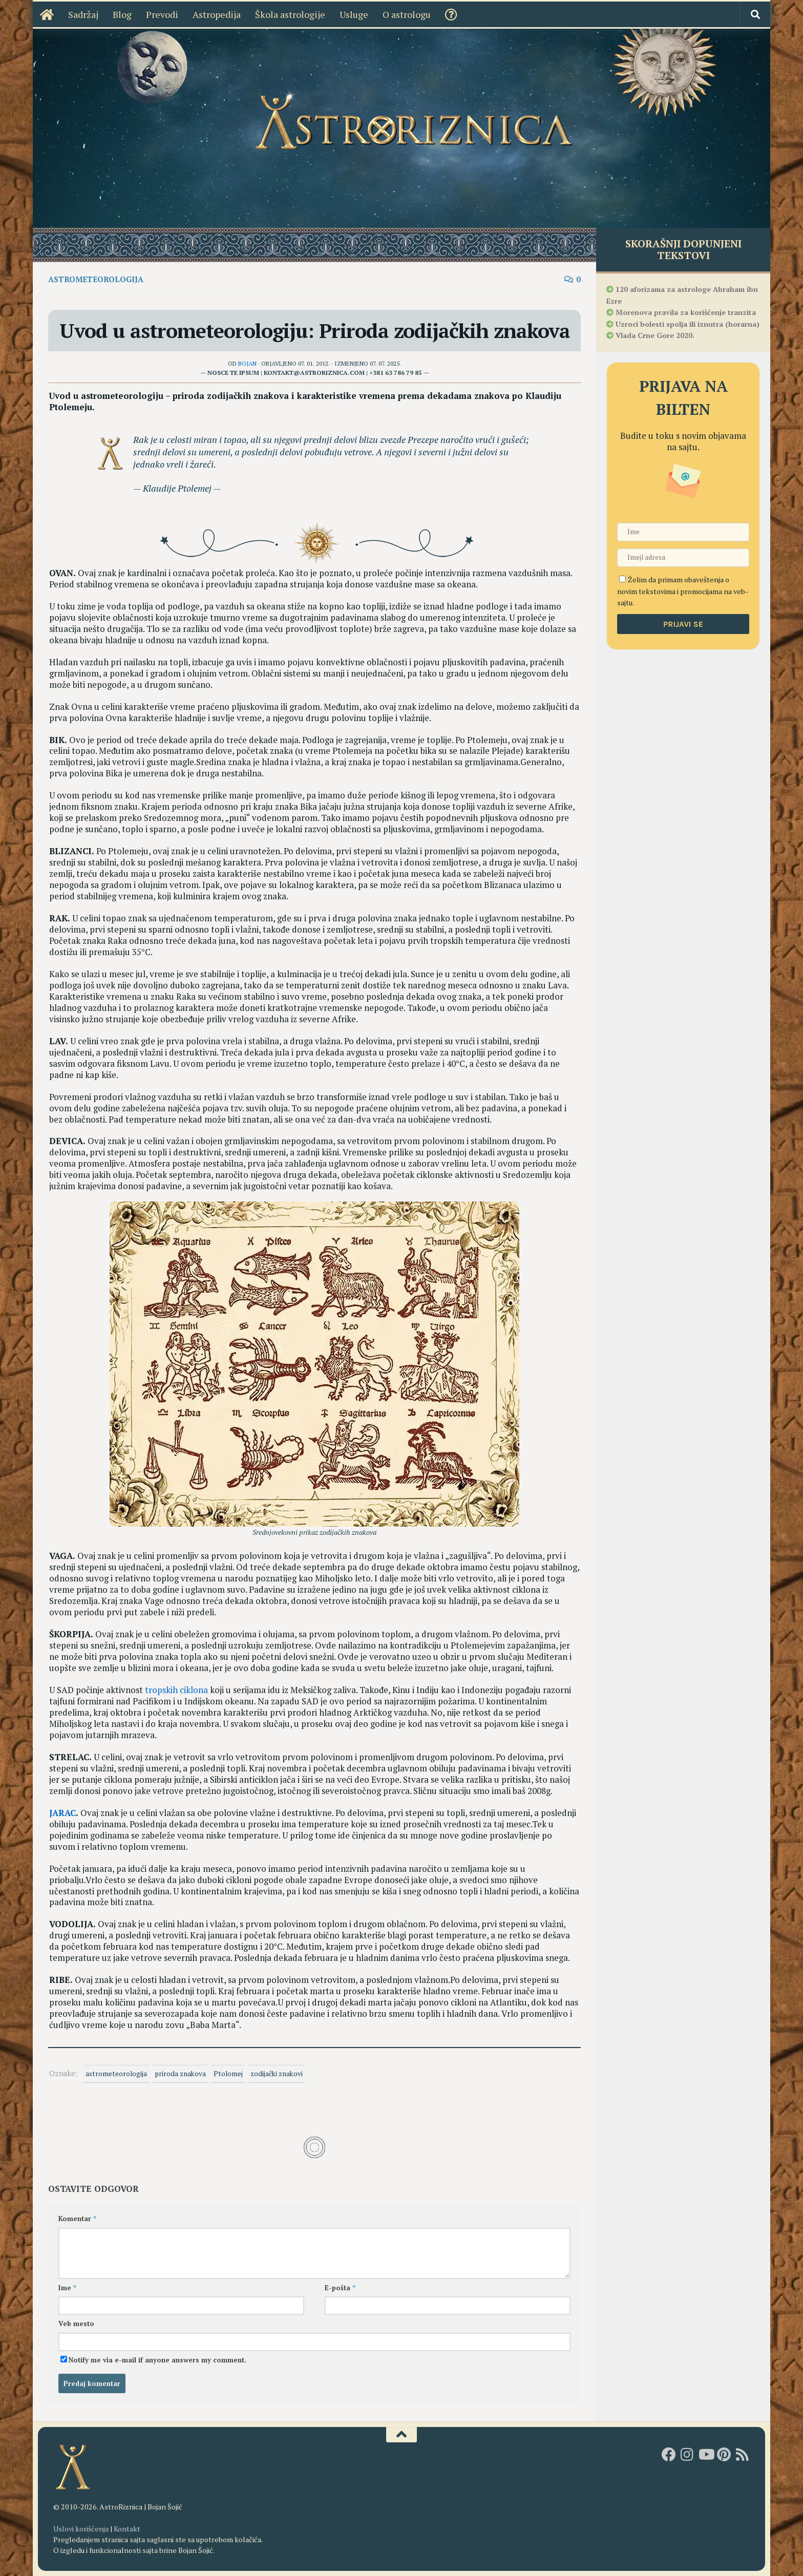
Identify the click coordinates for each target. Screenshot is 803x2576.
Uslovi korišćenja (81, 2528)
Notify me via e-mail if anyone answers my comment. (153, 2359)
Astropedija (207, 14)
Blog (112, 14)
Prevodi (153, 14)
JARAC (62, 1813)
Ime (67, 2287)
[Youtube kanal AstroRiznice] (706, 2454)
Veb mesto (76, 2323)
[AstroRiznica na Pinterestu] (724, 2454)
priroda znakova (180, 2073)
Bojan (247, 363)
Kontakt (127, 2528)
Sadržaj (74, 14)
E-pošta (340, 2287)
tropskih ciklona (176, 1690)
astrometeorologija (116, 2073)
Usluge (344, 14)
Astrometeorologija (95, 279)
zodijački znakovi (276, 2073)
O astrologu (397, 14)
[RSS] (742, 2454)
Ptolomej (228, 2073)
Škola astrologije (281, 14)
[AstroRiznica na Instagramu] (687, 2454)
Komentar (77, 2218)
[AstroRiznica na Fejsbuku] (669, 2454)
